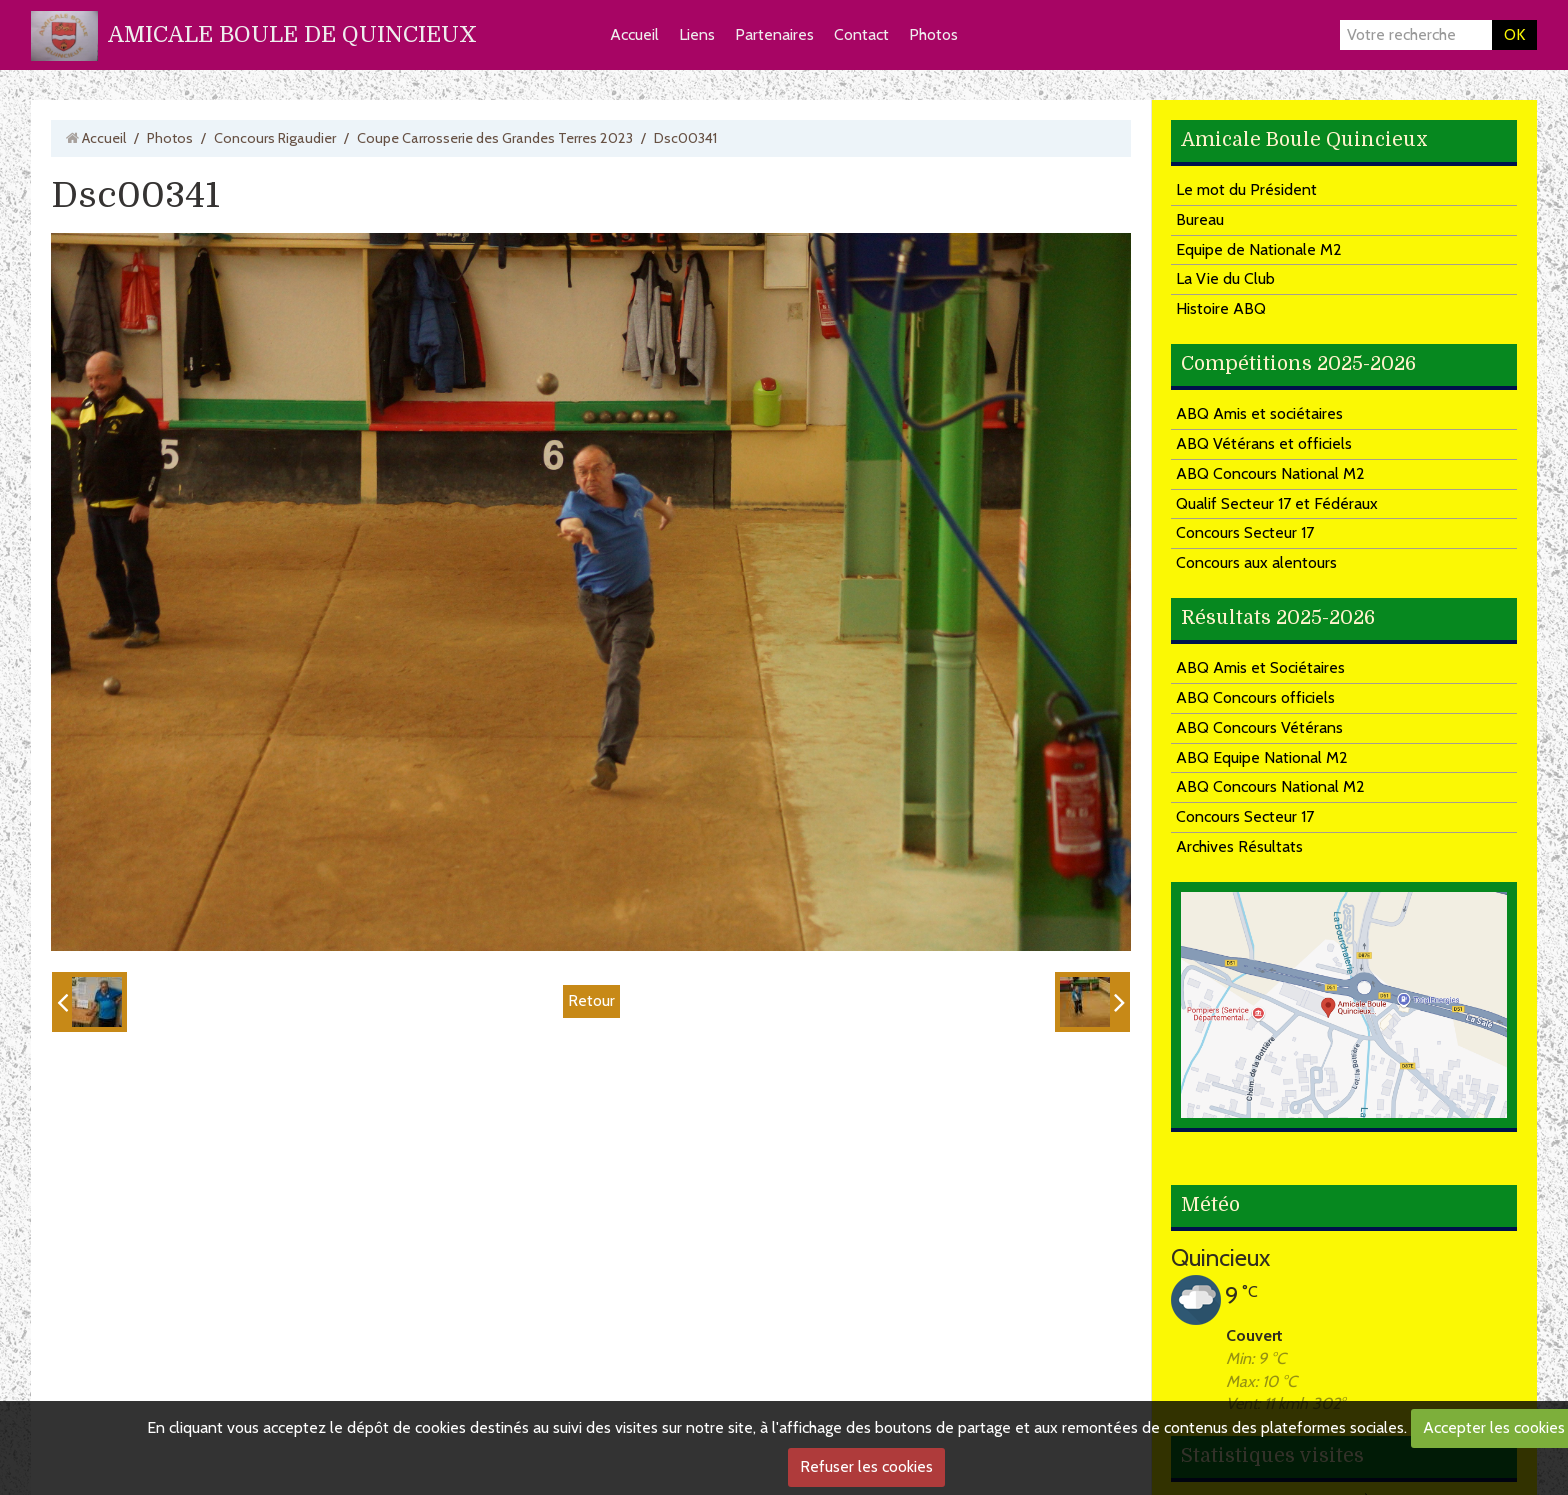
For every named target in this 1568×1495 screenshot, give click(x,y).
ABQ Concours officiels (1255, 697)
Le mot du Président (1246, 189)
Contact (861, 34)
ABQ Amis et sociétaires (1259, 413)
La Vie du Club (1225, 278)
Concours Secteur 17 (1245, 532)
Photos (933, 34)
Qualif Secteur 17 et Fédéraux (1277, 503)
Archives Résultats (1239, 846)
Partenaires (774, 34)
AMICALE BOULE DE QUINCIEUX (292, 34)
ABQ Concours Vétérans (1259, 727)
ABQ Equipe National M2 (1262, 757)
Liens (697, 34)
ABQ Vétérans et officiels (1264, 443)
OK (1514, 34)
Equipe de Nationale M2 (1259, 249)
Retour (591, 1000)
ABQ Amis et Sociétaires (1260, 667)
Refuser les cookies (866, 1466)
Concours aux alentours (1256, 562)
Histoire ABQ (1221, 308)
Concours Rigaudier (275, 138)
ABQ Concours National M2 (1270, 473)
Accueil (634, 34)
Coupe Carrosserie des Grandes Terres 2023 (495, 138)
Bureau (1200, 219)
